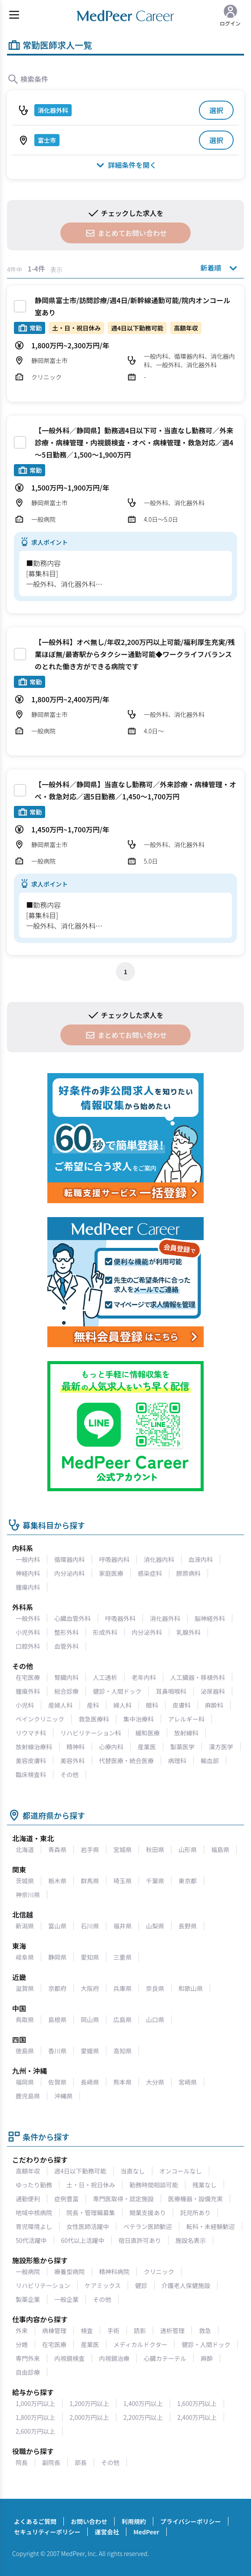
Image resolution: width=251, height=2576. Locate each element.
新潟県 (25, 1925)
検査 (87, 2330)
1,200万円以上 (89, 2403)
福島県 (220, 1849)
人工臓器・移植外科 (197, 1677)
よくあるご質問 (35, 2521)
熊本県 (122, 2082)
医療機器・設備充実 (195, 2198)
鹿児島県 (28, 2096)
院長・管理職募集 (90, 2212)
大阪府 (90, 1988)
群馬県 (90, 1880)
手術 (113, 2330)
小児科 (25, 1705)
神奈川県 (28, 1894)
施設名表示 (190, 2240)
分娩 (22, 2344)
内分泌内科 (69, 1573)
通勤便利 (28, 2198)
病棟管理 (54, 2330)
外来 (22, 2330)
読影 (140, 2330)
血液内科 (200, 1559)
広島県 (122, 2019)
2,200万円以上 (143, 2417)
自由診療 (28, 2372)
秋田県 (155, 1849)
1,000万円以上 (35, 2403)
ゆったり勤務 (34, 2184)
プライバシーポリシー (190, 2521)
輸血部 (210, 1760)
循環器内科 (69, 1559)
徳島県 (25, 2050)
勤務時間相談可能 (153, 2184)
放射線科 (186, 1732)
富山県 (57, 1925)
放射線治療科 (34, 1746)
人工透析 (105, 1677)
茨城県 (25, 1880)
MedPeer (146, 2531)
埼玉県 (122, 1880)
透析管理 (172, 2330)
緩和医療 (147, 1732)
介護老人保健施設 (186, 2285)
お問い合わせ (89, 2521)
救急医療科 (94, 1719)
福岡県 (25, 2082)
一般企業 (66, 2299)
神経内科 (28, 1573)
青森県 (57, 1849)
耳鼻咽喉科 (171, 1691)
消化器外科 (165, 1618)
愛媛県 (90, 2050)
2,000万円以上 (89, 2417)
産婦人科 (60, 1705)
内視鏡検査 (69, 2358)
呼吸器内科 (114, 1559)
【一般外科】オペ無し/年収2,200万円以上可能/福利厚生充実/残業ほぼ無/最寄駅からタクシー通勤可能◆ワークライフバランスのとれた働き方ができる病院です (135, 654)
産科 (93, 1705)
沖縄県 (63, 2096)
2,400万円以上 (197, 2417)
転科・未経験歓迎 (210, 2226)
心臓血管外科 (72, 1618)
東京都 (187, 1880)
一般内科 (28, 1559)
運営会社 (107, 2531)
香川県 (57, 2050)
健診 (141, 2285)
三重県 (122, 1957)
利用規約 (134, 2521)
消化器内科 (159, 1559)
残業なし (204, 2184)
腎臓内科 (66, 1677)
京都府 (57, 1988)
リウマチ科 (31, 1732)
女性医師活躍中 (87, 2226)
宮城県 (122, 1849)
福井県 (122, 1925)
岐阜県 (25, 1957)
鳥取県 (25, 2019)
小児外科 (28, 1632)
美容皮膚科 (31, 1760)
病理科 (177, 1760)
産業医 (147, 1746)
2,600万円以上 (35, 2431)
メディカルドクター (140, 2344)
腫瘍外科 (28, 1691)
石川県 (90, 1925)
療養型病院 (69, 2271)
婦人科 (122, 1705)
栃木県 (57, 1880)
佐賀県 (57, 2082)
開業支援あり (147, 2212)
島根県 (57, 2019)
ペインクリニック (40, 1719)
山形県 (187, 1849)
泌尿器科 (213, 1691)
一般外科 (28, 1618)
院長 (22, 2462)
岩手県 (90, 1849)
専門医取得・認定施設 (123, 2198)
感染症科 (150, 1573)
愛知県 (90, 1957)
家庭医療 (111, 1573)
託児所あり (195, 2212)
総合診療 (66, 1691)
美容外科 (72, 1760)
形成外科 (105, 1632)
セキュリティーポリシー (47, 2531)
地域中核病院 (34, 2212)
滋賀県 (25, 1988)
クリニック (159, 2271)
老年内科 (144, 1677)
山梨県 (155, 1925)
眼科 (152, 1705)
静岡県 (57, 1957)
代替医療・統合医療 (126, 1760)
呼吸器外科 (120, 1618)
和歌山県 (190, 1988)
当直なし (133, 2171)
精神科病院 (114, 2271)
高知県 (122, 2050)
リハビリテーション (43, 2285)
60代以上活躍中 (83, 2240)
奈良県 (155, 1988)
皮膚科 (181, 1705)
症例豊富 (66, 2198)
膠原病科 (188, 1573)
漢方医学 (221, 1746)
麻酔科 (214, 1705)
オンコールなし (180, 2171)
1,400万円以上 (143, 2403)
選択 (216, 110)
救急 (205, 2330)
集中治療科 (138, 1719)
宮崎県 (187, 2082)
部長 (81, 2462)
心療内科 (111, 1746)
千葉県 (155, 1880)
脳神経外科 (210, 1618)
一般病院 (28, 2271)
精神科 (75, 1746)
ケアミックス (103, 2285)
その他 (69, 1774)
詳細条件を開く (125, 164)
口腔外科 (28, 1646)
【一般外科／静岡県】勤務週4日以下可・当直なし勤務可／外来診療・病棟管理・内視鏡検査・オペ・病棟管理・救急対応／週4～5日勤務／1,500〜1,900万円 (134, 442)
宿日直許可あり (140, 2240)
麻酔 (207, 2358)
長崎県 (90, 2082)
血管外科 (66, 1646)
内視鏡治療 (114, 2358)
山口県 (155, 2019)
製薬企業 (28, 2299)
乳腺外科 (188, 1632)
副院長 (51, 2462)
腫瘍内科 (28, 1587)
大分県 (155, 2082)
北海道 (25, 1849)
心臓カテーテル (165, 2358)
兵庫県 (122, 1988)
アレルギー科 (186, 1719)
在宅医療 (28, 1677)
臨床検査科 (31, 1774)
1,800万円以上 (35, 2417)
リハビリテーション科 (90, 1732)
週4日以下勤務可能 (80, 2171)
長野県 (187, 1925)
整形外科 (66, 1632)
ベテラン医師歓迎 (147, 2226)
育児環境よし (34, 2226)
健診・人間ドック (117, 1691)
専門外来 (28, 2358)
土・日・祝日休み (90, 2184)
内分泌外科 (147, 1632)
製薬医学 (182, 1746)
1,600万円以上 (197, 2403)
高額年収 (28, 2171)
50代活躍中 (31, 2240)
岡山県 (90, 2019)
